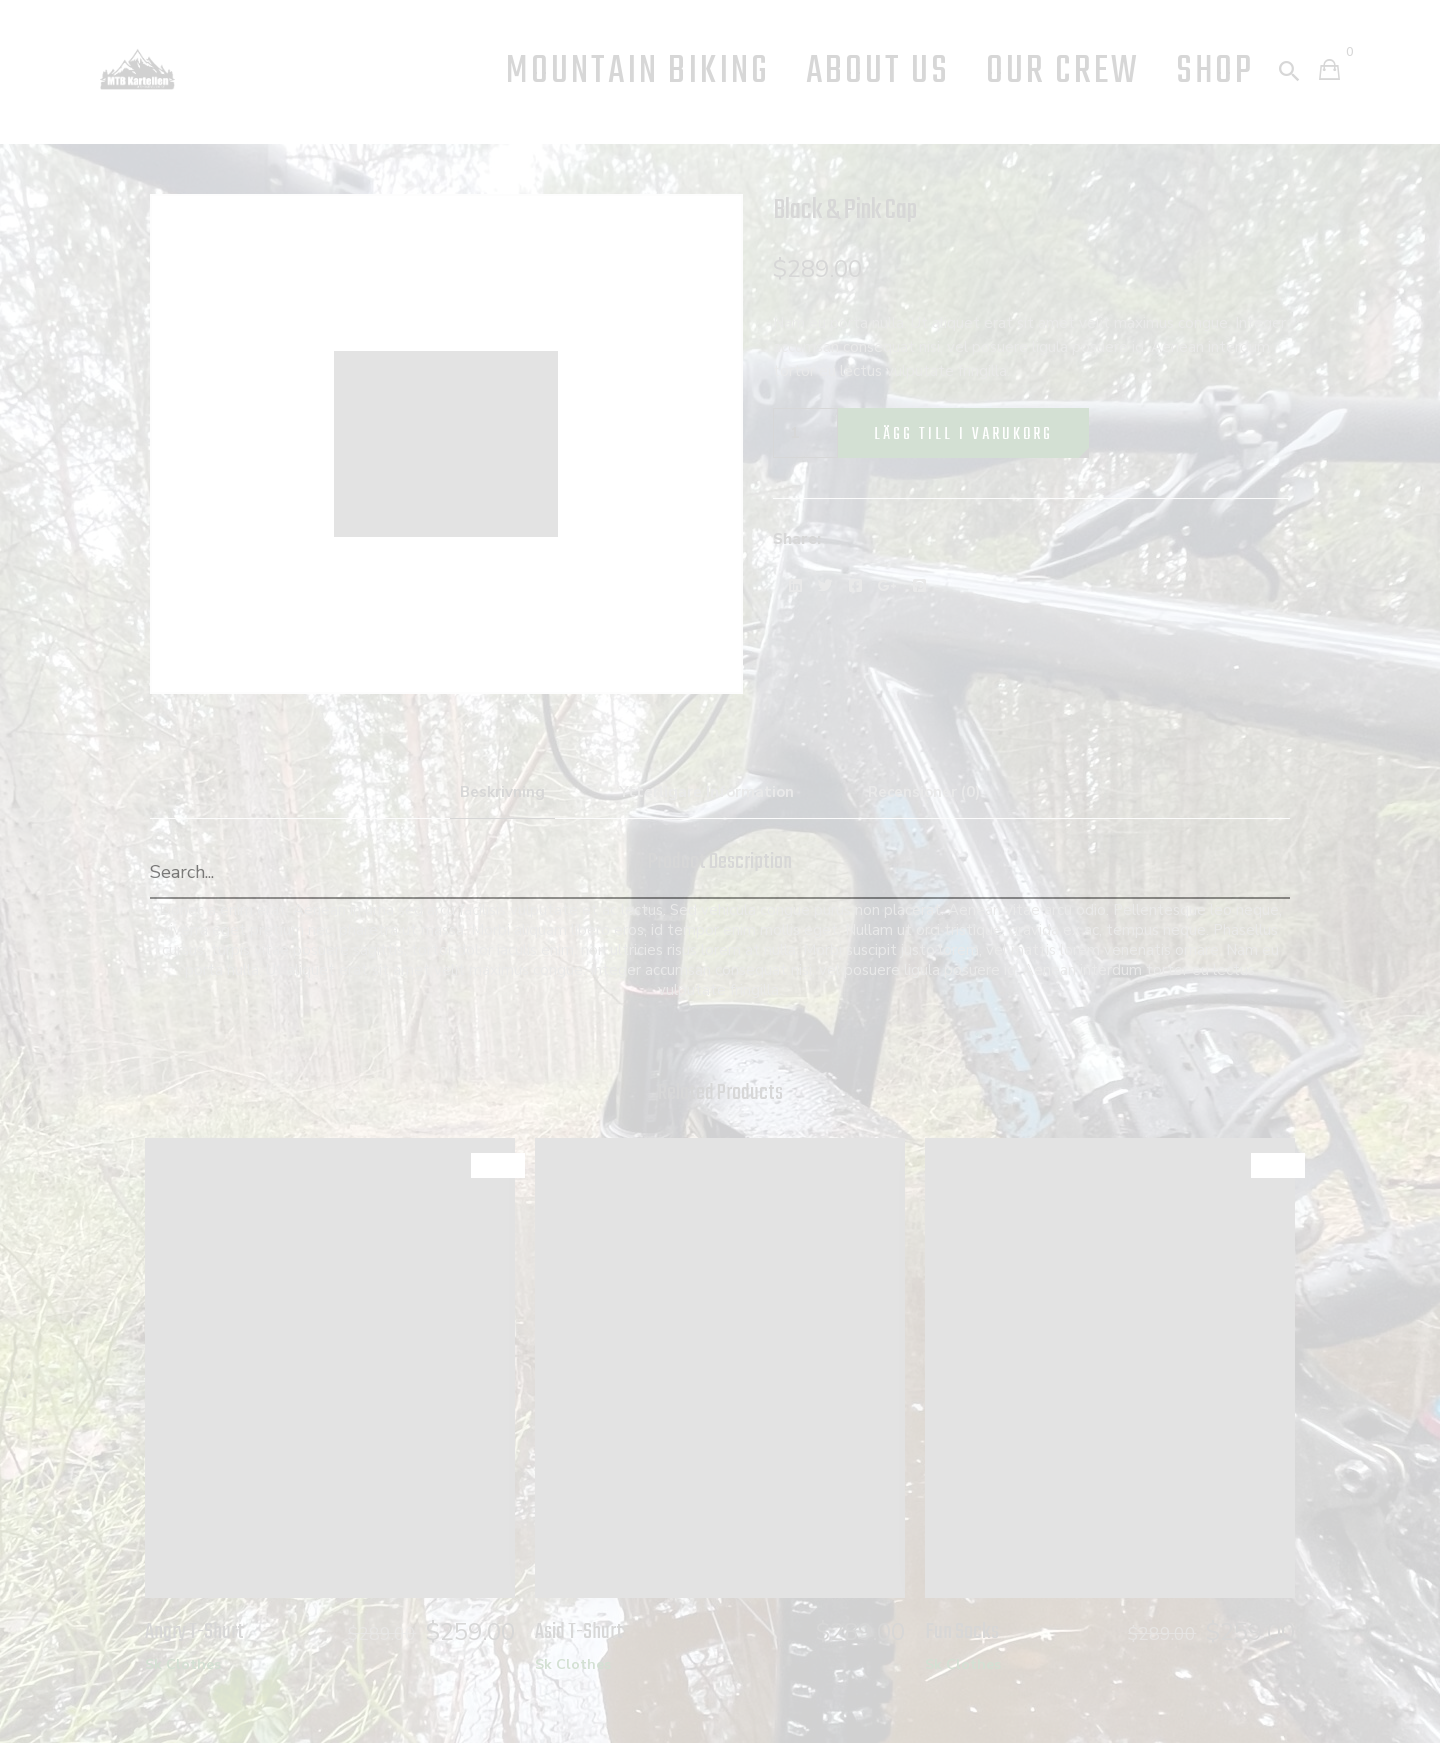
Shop (1215, 72)
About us (878, 72)
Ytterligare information (706, 792)
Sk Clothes (183, 1664)
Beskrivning (502, 792)
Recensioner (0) (924, 792)
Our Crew (1063, 72)
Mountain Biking (638, 72)
